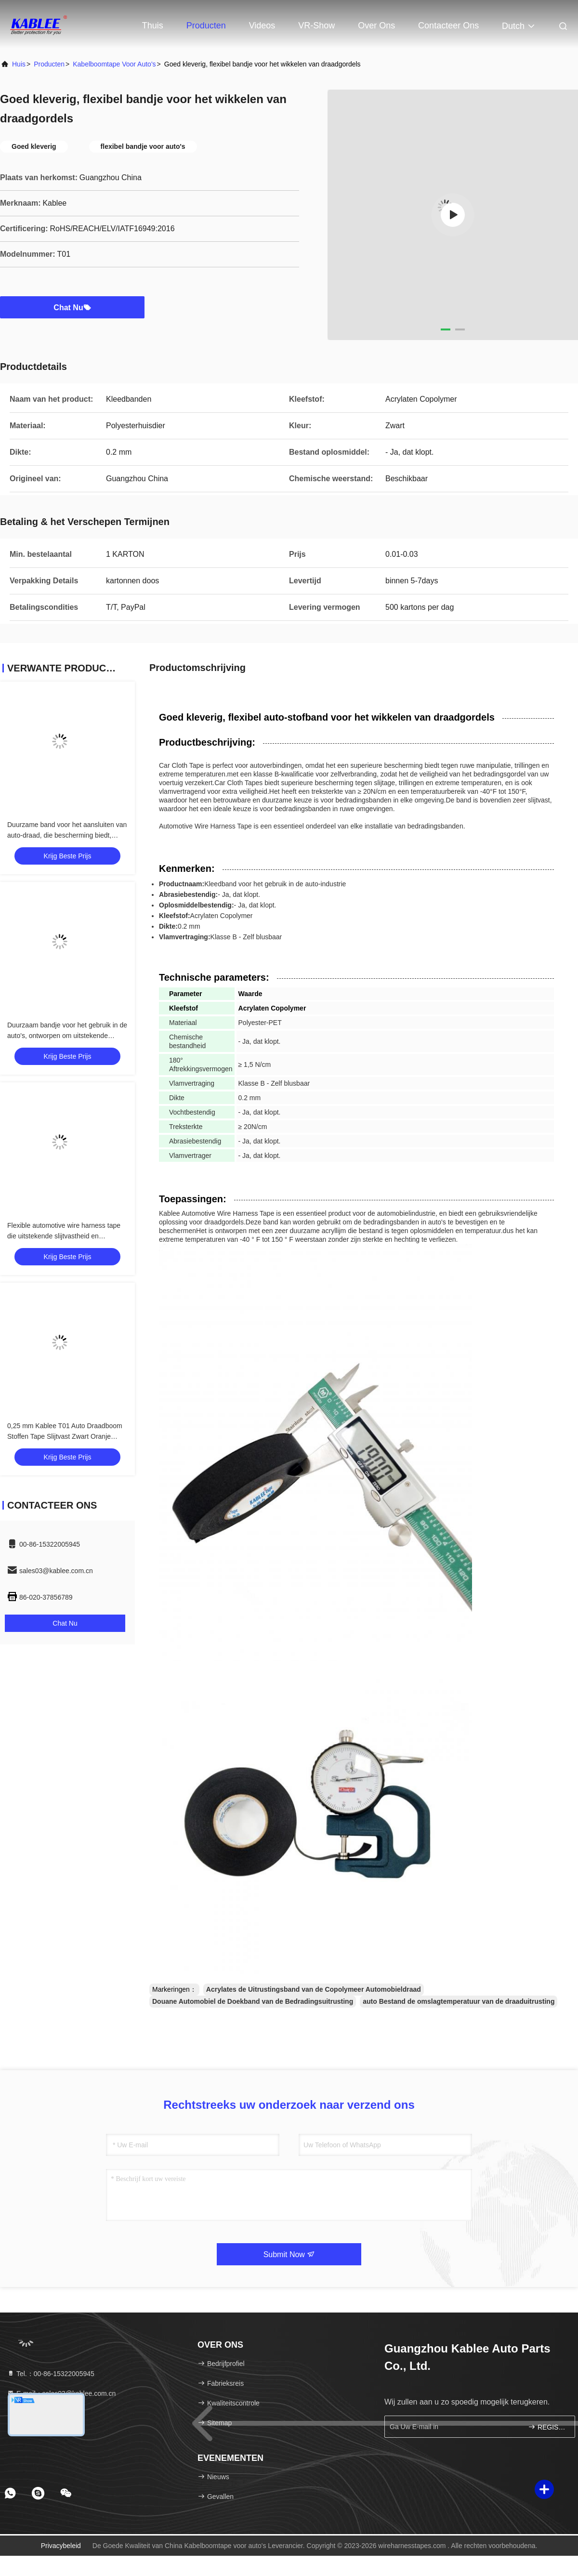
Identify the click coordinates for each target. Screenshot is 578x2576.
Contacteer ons (448, 25)
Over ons (376, 25)
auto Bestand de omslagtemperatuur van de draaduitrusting (458, 2001)
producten (49, 64)
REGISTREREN (547, 2427)
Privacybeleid (61, 2546)
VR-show (316, 25)
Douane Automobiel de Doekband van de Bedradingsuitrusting (252, 2001)
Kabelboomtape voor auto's (114, 64)
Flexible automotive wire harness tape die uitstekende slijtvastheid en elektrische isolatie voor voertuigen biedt (67, 1236)
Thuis (152, 25)
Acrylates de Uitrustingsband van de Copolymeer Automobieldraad (313, 1989)
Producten (206, 25)
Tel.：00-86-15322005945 (50, 2374)
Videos (262, 25)
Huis (19, 64)
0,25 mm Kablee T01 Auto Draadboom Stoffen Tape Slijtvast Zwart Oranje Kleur (64, 1436)
